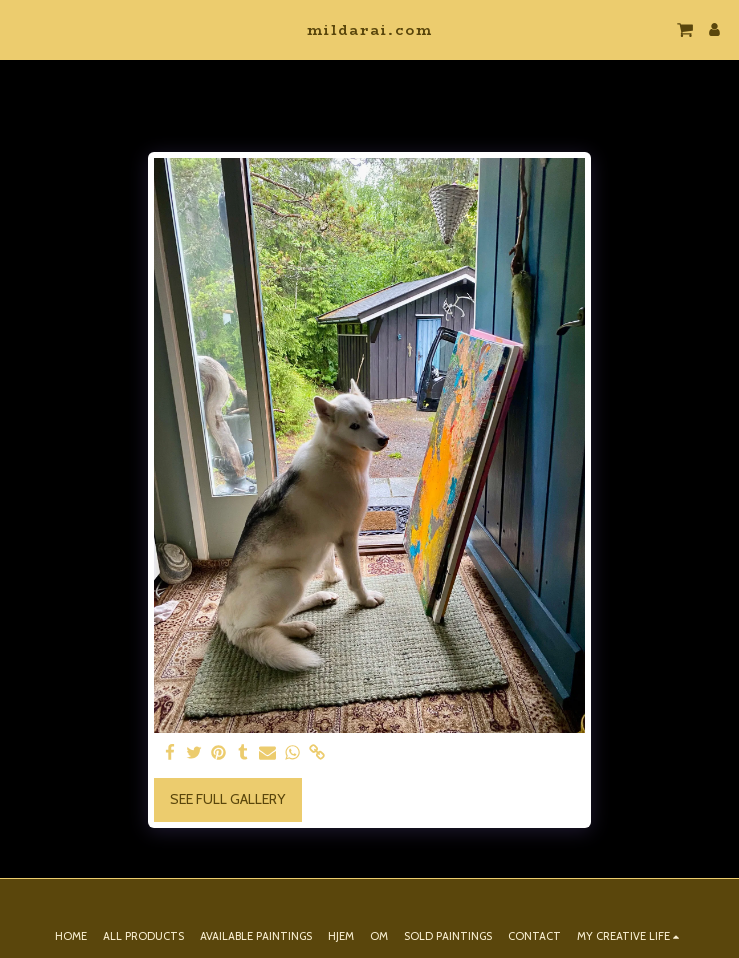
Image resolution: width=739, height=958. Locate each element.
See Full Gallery (227, 799)
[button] (22, 29)
